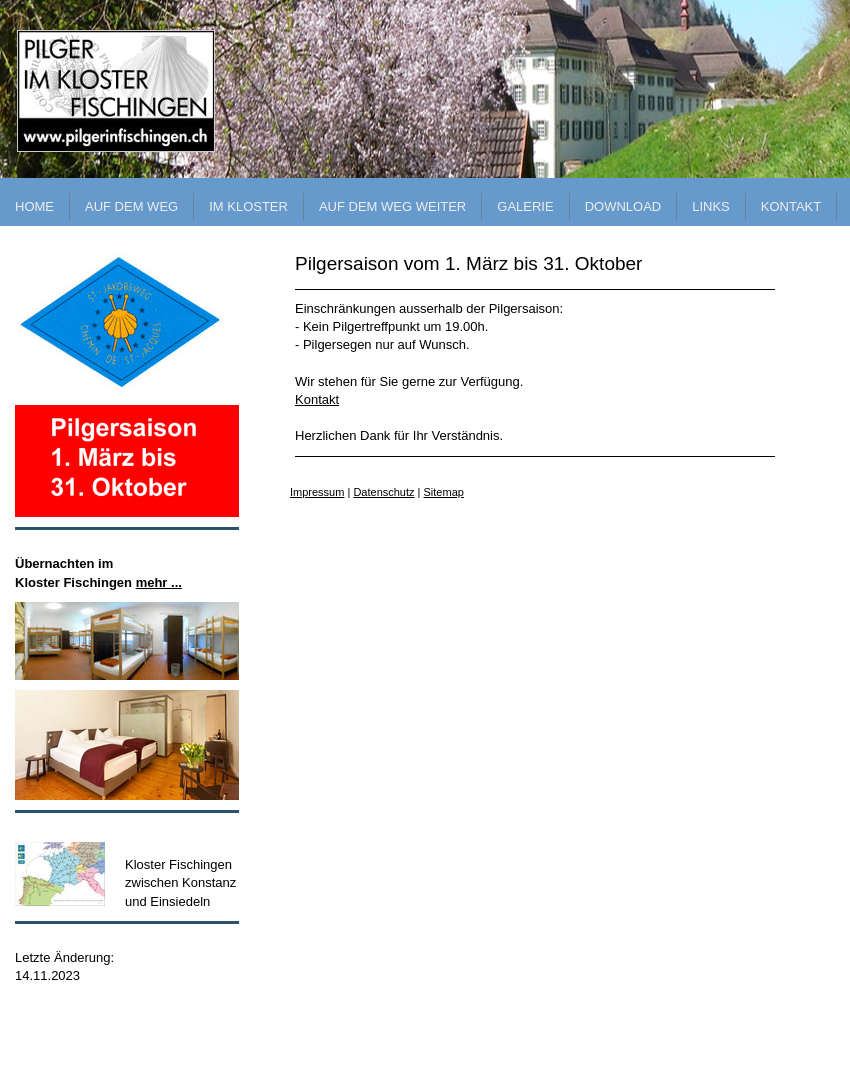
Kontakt (317, 399)
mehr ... (159, 582)
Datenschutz (383, 492)
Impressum (317, 492)
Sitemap (444, 492)
